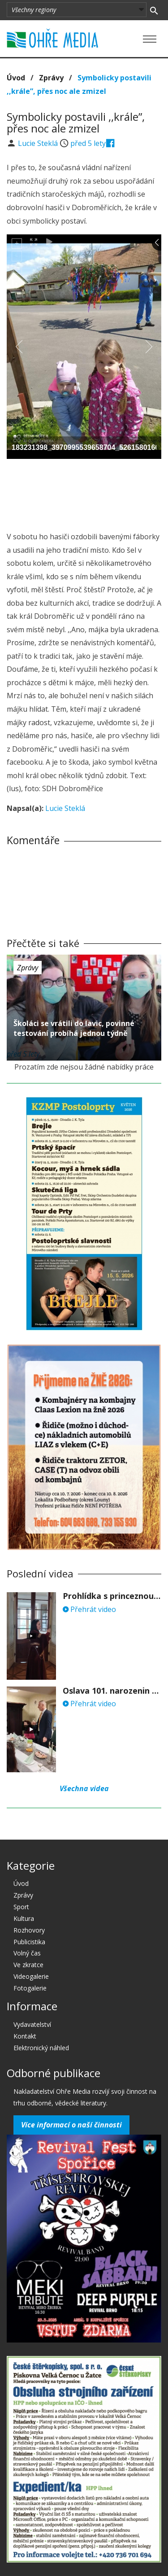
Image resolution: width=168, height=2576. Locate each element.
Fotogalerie (30, 1988)
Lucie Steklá (39, 143)
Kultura (23, 1918)
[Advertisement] (84, 492)
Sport (21, 1906)
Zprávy (51, 78)
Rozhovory (29, 1930)
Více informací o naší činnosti (71, 2125)
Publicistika (29, 1942)
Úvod (16, 78)
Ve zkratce (28, 1964)
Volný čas (27, 1953)
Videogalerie (31, 1976)
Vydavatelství (32, 2024)
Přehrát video (89, 1609)
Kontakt (24, 2036)
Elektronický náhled (41, 2047)
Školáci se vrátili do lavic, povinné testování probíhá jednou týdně (73, 1028)
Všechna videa (84, 1788)
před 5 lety (88, 143)
